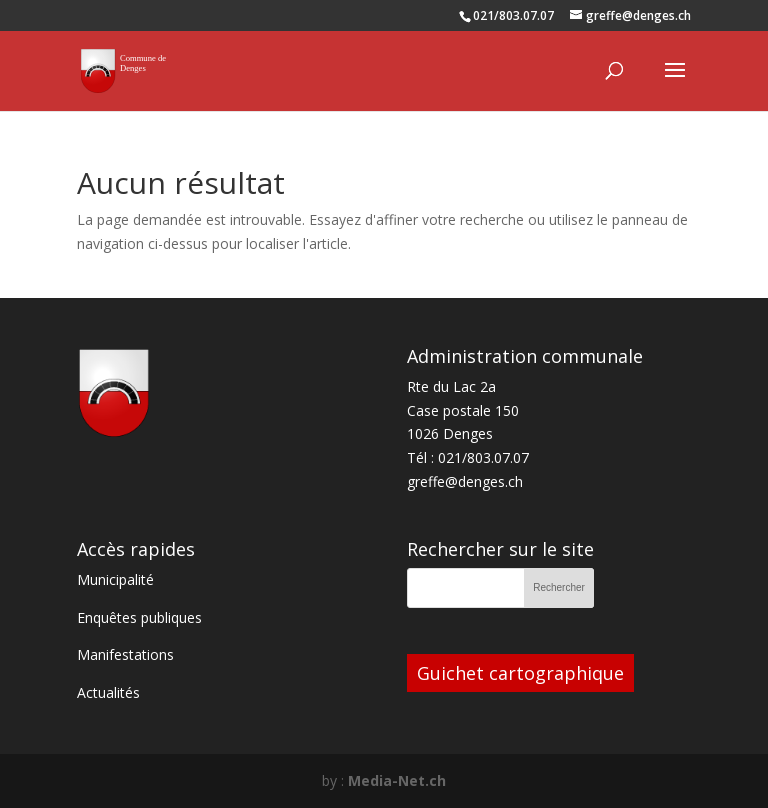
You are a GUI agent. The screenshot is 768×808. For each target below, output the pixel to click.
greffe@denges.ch (465, 481)
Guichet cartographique (520, 673)
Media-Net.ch (397, 780)
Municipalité (115, 579)
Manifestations (125, 654)
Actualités (108, 692)
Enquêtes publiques (139, 617)
